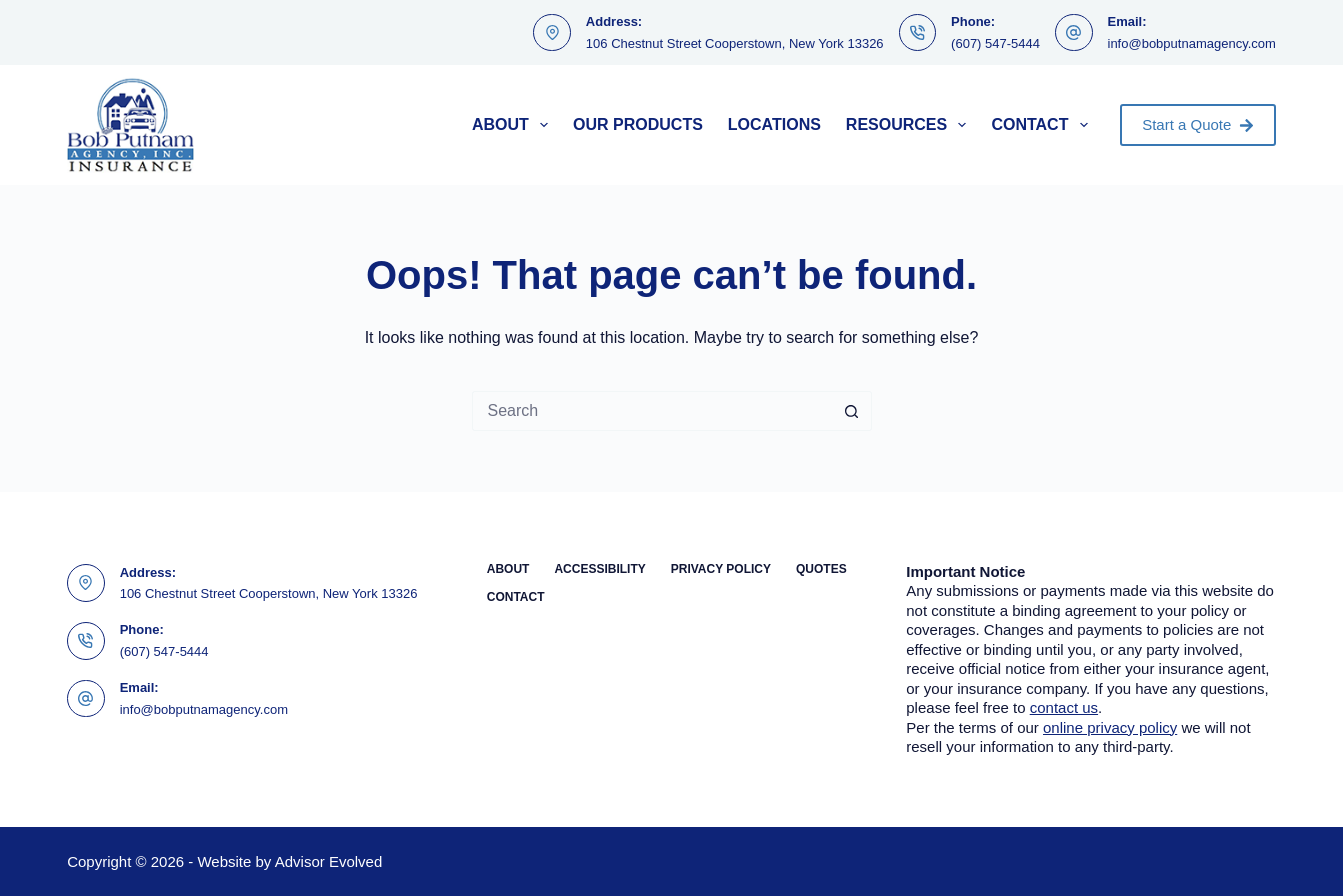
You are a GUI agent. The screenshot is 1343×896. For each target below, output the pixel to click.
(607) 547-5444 (995, 43)
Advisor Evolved (329, 861)
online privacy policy (1110, 727)
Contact (1043, 125)
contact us (1064, 707)
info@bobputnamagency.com (1192, 43)
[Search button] (852, 411)
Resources (910, 125)
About (514, 125)
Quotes (821, 569)
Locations (774, 124)
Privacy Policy (721, 569)
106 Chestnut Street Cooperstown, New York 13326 (735, 43)
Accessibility (599, 569)
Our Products (638, 124)
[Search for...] (652, 411)
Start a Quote (1198, 124)
